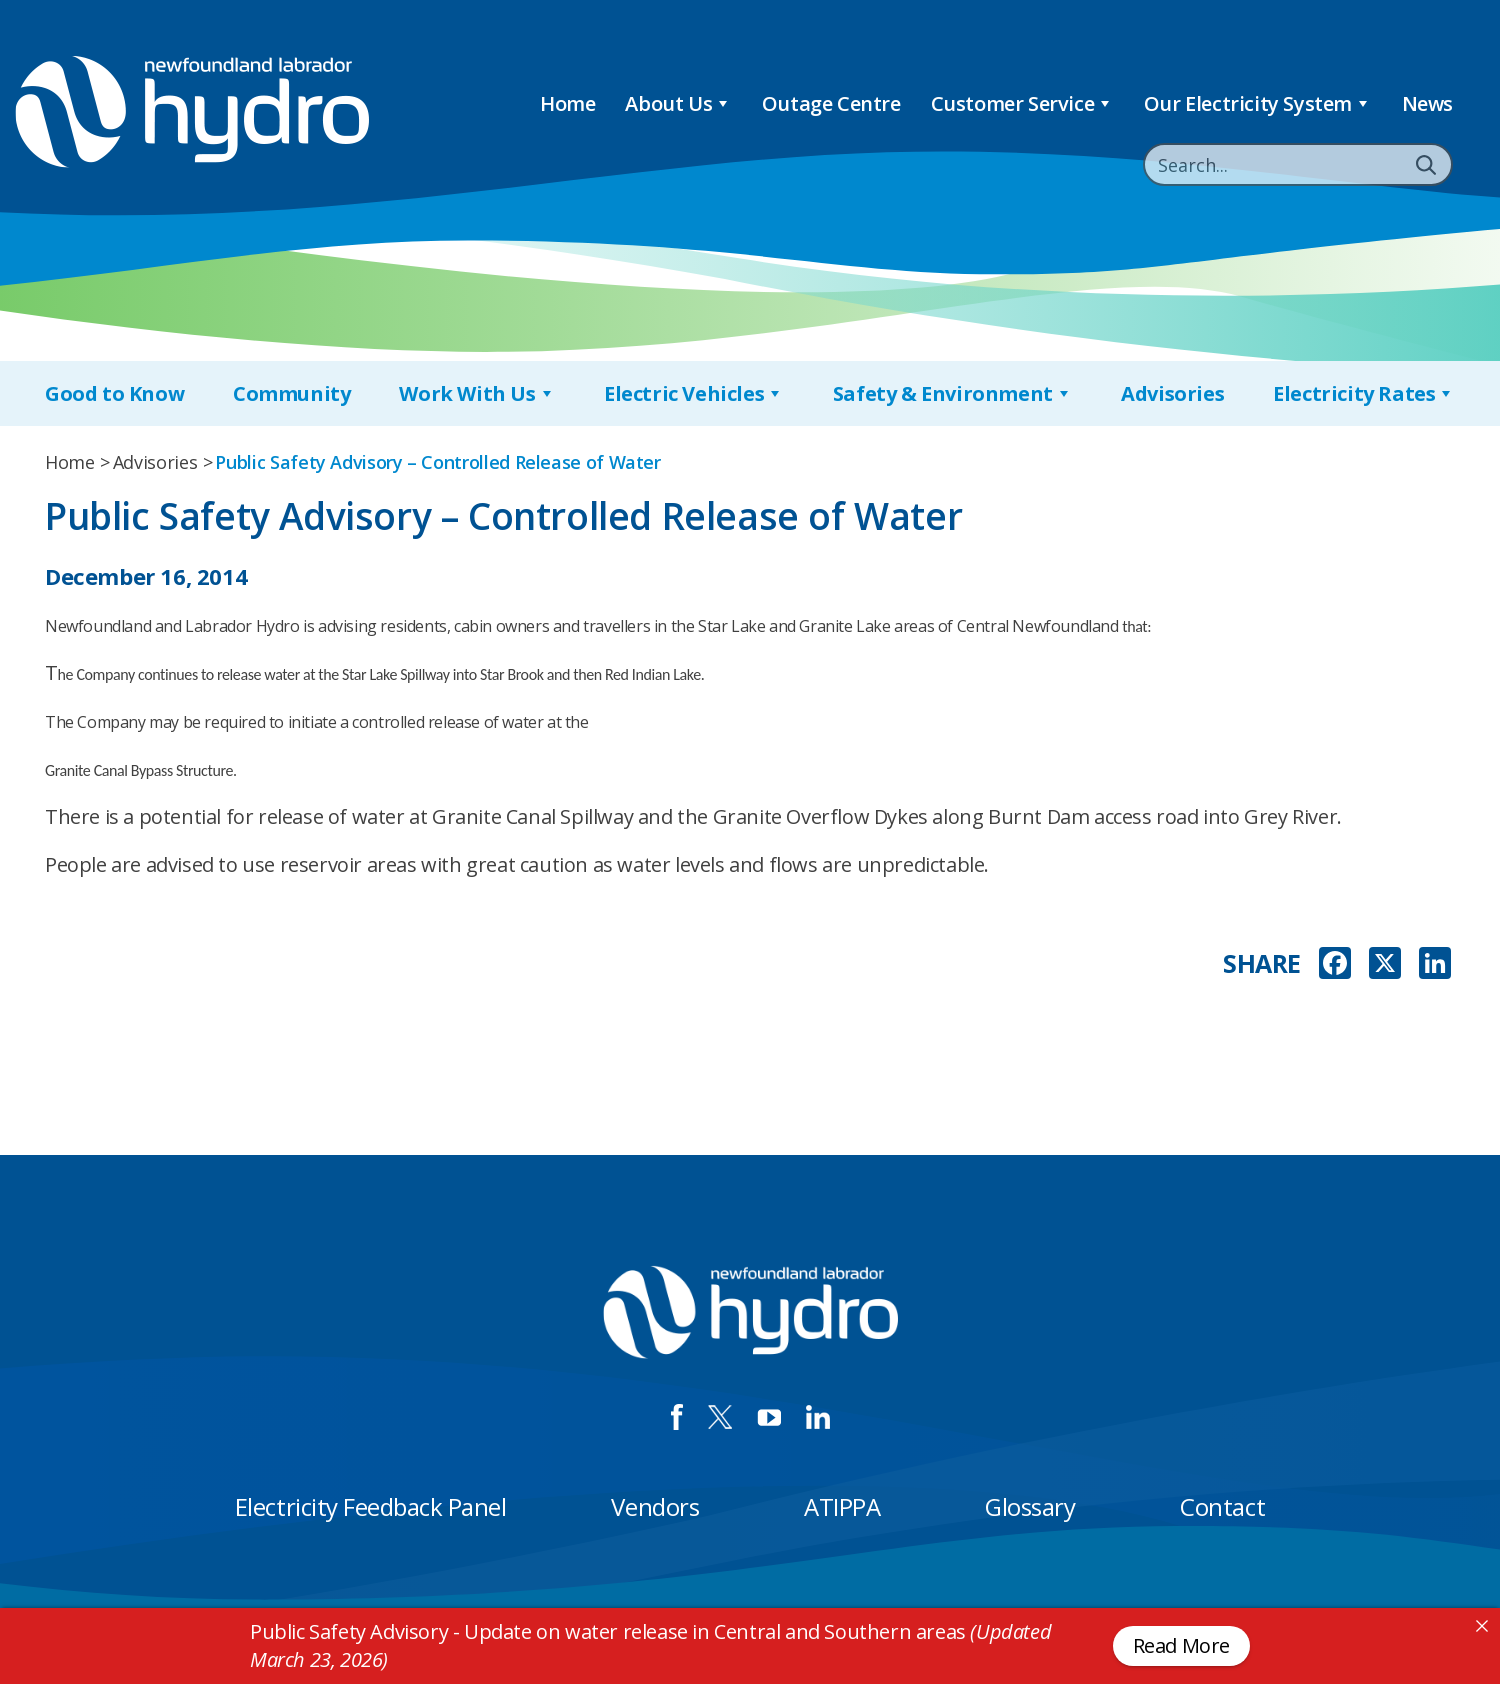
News (1427, 103)
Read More (1181, 1645)
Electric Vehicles (694, 393)
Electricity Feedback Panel (371, 1506)
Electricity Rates (1364, 393)
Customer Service (1022, 103)
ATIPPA (842, 1506)
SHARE (1262, 963)
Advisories (1172, 393)
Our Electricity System (1258, 103)
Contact (1222, 1506)
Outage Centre (831, 103)
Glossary (1030, 1506)
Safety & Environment (953, 393)
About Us (678, 103)
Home (567, 103)
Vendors (655, 1506)
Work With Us (477, 393)
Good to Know (114, 393)
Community (291, 393)
